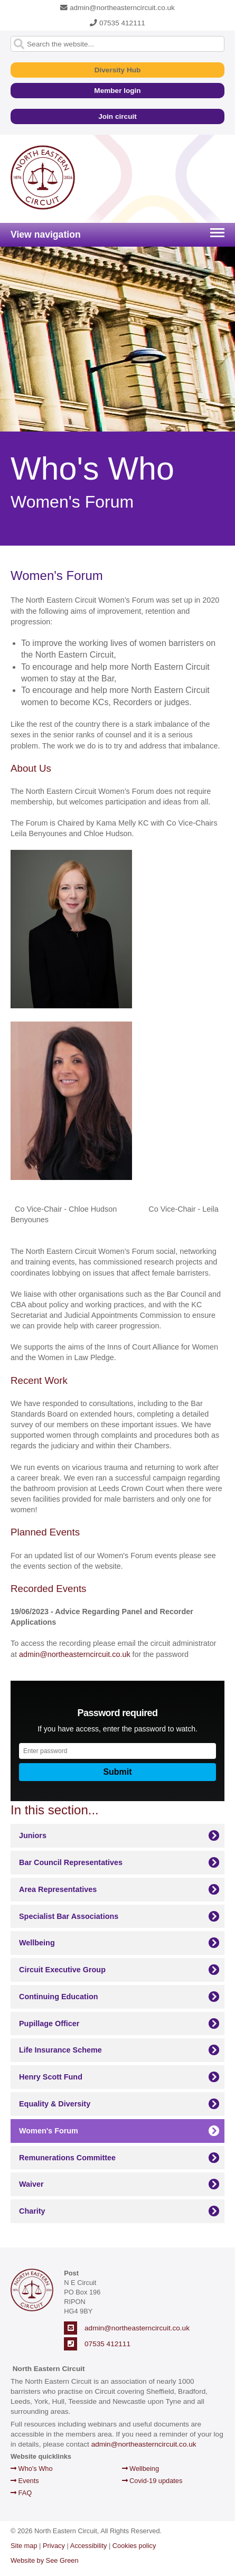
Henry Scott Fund (50, 2077)
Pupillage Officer (49, 2023)
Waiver (31, 2184)
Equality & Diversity (54, 2104)
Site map (24, 2546)
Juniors (32, 1835)
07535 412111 (117, 23)
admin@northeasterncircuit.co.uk (117, 8)
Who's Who (32, 2468)
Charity (32, 2211)
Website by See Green (45, 2560)
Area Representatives (58, 1889)
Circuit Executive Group (62, 1969)
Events (25, 2481)
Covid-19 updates (152, 2481)
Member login (117, 91)
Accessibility (88, 2546)
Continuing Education (58, 1996)
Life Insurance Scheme (60, 2050)
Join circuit (117, 116)
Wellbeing (37, 1942)
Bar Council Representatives (71, 1862)
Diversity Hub (118, 70)
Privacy (54, 2546)
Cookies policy (134, 2546)
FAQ (21, 2493)
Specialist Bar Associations (68, 1916)
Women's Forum (48, 2131)
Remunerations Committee (67, 2157)
